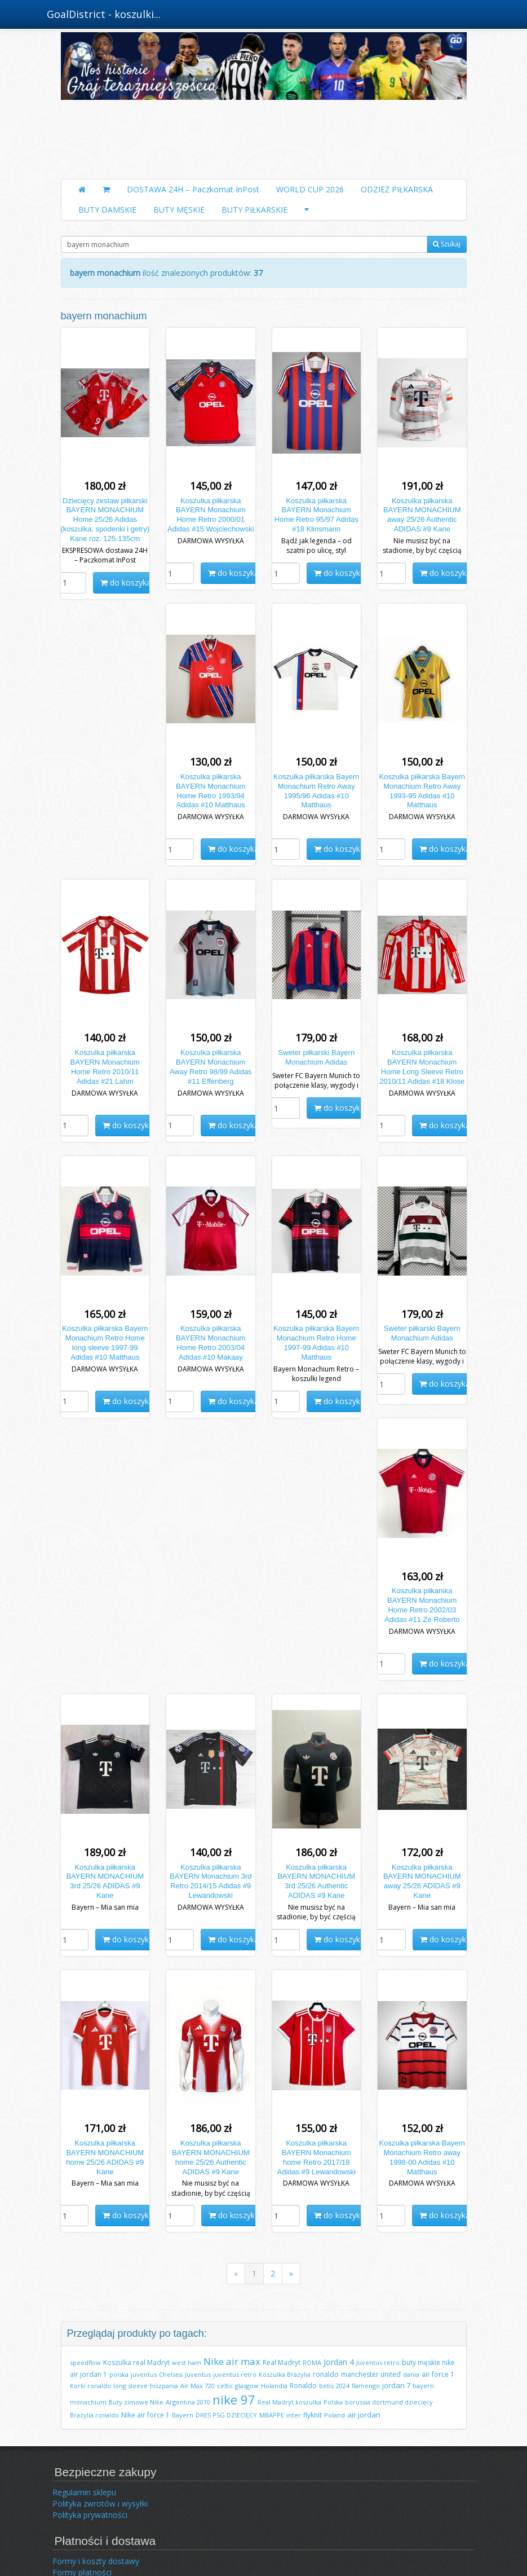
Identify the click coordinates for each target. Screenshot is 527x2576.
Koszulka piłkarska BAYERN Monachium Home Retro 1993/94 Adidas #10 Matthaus (210, 791)
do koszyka (125, 582)
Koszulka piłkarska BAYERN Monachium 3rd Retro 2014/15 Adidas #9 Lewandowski (211, 1881)
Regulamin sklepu (84, 2492)
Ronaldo (303, 2385)
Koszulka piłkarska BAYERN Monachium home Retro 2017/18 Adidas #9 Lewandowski (316, 2157)
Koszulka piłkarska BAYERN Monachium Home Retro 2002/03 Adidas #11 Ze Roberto (422, 1605)
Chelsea (171, 2374)
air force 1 (438, 2374)
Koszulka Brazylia (285, 2374)
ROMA (312, 2362)
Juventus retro (378, 2362)
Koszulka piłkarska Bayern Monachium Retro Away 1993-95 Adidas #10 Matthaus (422, 791)
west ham (186, 2362)
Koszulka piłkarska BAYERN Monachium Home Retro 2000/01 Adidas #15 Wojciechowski (210, 515)
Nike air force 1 (145, 2415)
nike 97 (233, 2399)
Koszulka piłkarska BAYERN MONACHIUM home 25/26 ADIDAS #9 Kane (105, 2157)
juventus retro (234, 2374)
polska (119, 2374)
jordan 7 (396, 2385)
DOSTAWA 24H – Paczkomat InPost (193, 189)
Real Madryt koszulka (289, 2402)
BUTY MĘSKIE (179, 209)
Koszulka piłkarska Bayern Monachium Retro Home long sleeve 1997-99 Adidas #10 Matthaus (105, 1342)
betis (326, 2385)
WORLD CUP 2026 (310, 189)
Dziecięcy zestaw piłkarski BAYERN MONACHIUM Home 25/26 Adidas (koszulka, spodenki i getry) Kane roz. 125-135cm (105, 519)
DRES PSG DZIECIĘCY (226, 2415)
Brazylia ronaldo (94, 2415)
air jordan (363, 2415)
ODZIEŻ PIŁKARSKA (397, 189)
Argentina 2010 (188, 2402)
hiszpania (164, 2385)
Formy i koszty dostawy (95, 2561)
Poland (334, 2415)
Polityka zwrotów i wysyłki (100, 2503)
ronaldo (326, 2374)
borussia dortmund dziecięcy (389, 2402)
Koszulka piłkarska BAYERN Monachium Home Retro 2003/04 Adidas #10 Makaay (210, 1342)
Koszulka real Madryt (136, 2362)
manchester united (371, 2374)
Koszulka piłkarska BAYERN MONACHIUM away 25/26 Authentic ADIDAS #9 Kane (422, 515)
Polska (333, 2402)
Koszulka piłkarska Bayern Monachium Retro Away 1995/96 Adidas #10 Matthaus (316, 791)
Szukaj (446, 244)
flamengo (366, 2385)
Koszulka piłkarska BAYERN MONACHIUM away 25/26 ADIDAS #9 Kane (422, 1881)
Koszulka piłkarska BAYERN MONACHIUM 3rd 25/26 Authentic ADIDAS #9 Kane (316, 1881)
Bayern (182, 2415)
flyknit (312, 2415)
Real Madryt (281, 2362)
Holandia (274, 2385)
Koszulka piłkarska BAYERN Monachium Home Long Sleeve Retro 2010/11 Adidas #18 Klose (421, 1066)
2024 (342, 2385)
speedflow (85, 2362)
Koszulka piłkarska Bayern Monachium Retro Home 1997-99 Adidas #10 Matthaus (316, 1342)
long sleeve (130, 2385)
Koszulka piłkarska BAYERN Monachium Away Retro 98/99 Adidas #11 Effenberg (211, 1066)
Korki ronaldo (90, 2385)
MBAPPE (271, 2415)
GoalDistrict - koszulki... (104, 14)
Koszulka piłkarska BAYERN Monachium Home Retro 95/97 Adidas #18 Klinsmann (316, 515)
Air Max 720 (197, 2385)
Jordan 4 (339, 2362)
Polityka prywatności (89, 2514)
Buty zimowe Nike (136, 2402)
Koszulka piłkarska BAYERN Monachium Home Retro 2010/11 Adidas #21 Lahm (105, 1066)
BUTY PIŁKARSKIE (254, 209)
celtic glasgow (238, 2385)
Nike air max (231, 2361)
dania (411, 2374)
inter (293, 2415)
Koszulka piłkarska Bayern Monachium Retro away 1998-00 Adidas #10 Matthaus (422, 2157)
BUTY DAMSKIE (107, 209)
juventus (144, 2374)
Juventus (198, 2374)
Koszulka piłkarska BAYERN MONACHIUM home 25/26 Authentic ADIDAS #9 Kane (211, 2157)
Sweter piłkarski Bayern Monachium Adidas (316, 1057)
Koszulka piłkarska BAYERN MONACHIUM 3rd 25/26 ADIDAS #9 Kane (105, 1881)
